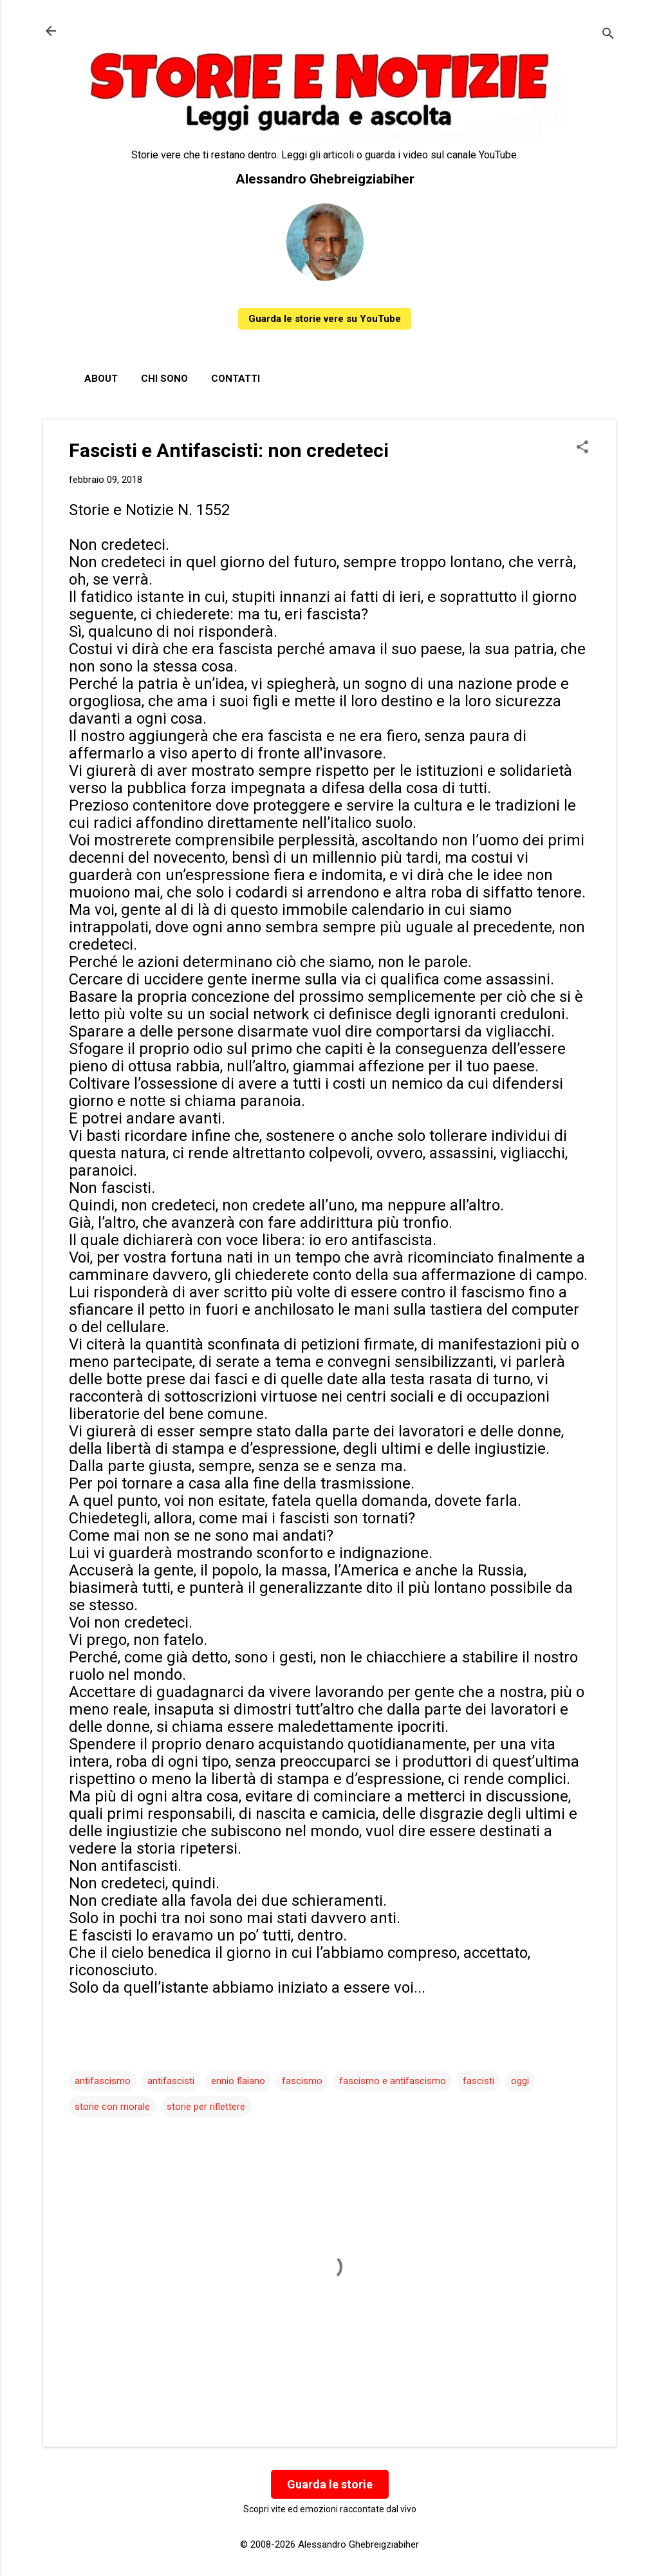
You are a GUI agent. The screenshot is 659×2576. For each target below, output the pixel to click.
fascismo (302, 2081)
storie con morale (112, 2106)
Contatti (235, 378)
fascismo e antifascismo (392, 2081)
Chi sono (164, 378)
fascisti (478, 2081)
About (101, 378)
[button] (582, 448)
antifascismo (103, 2081)
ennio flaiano (238, 2081)
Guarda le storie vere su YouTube (324, 318)
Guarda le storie (330, 2484)
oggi (520, 2081)
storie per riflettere (206, 2106)
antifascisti (170, 2081)
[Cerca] (608, 35)
